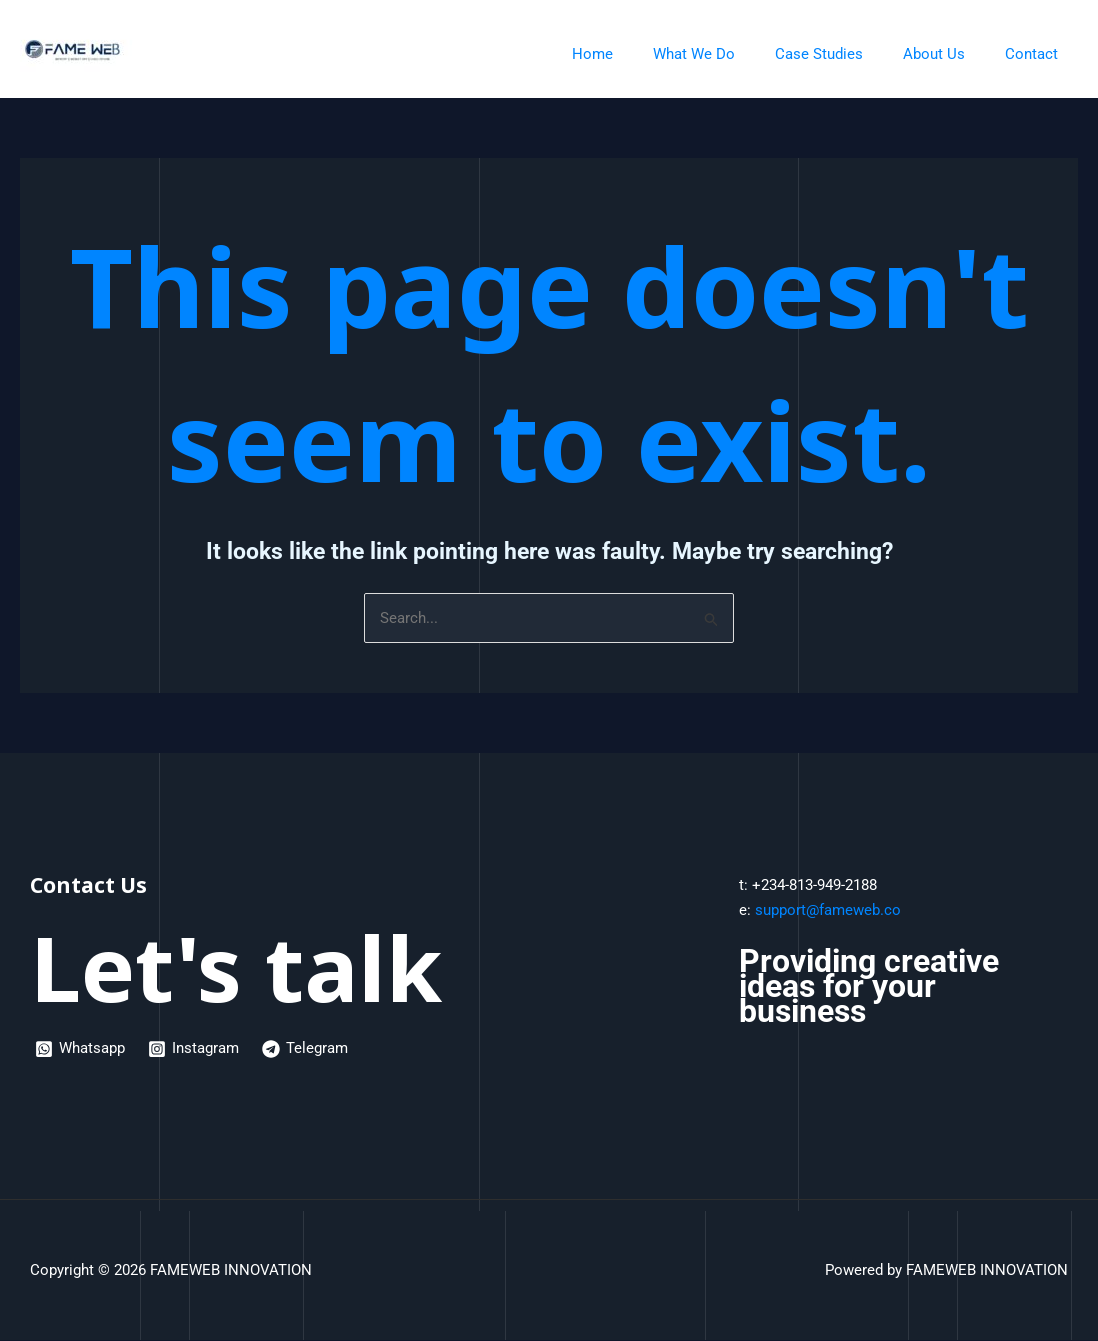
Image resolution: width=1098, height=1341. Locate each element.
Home (637, 54)
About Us (949, 54)
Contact (1036, 54)
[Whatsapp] (81, 1049)
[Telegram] (308, 1049)
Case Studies (844, 54)
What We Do (729, 54)
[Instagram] (195, 1049)
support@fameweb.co (828, 911)
